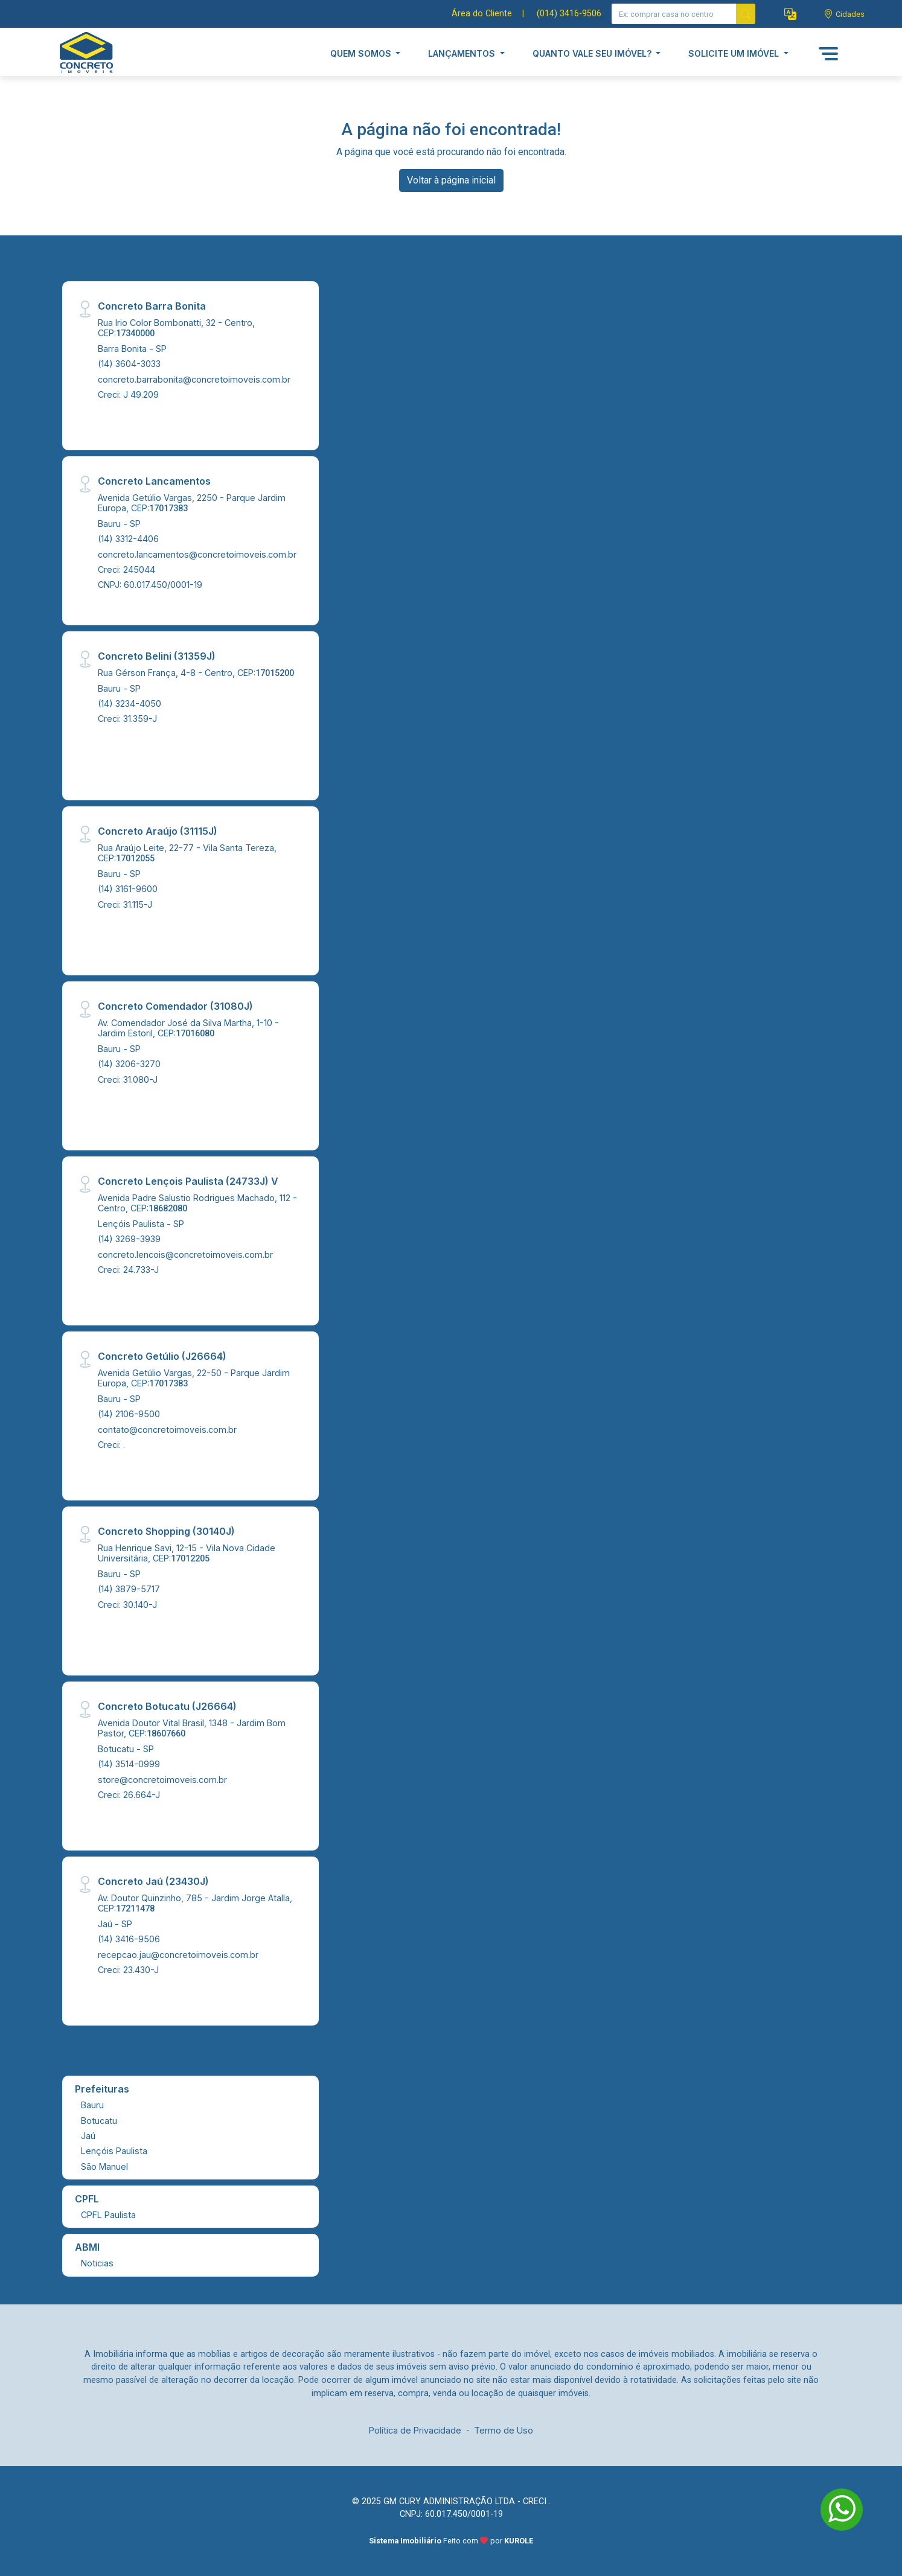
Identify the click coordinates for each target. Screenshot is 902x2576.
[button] (790, 14)
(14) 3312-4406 (128, 539)
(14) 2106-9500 (129, 1414)
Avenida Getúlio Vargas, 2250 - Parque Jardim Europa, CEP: (192, 503)
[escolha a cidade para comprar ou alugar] (844, 14)
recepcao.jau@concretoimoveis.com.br (178, 1955)
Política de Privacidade (415, 2430)
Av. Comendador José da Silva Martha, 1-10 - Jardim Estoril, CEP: (188, 1028)
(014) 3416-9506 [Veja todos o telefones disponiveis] (569, 13)
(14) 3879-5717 (129, 1589)
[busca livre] (745, 14)
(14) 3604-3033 (129, 364)
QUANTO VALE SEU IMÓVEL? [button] (593, 53)
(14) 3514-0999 (129, 1764)
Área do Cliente (482, 13)
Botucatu (99, 2120)
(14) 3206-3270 (129, 1064)
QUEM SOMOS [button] (362, 53)
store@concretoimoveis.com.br (162, 1779)
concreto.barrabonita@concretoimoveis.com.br (194, 379)
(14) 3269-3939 (129, 1239)
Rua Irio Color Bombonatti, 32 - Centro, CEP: (176, 327)
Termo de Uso (503, 2430)
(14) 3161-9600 (128, 889)
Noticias (97, 2263)
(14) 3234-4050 (129, 703)
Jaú (88, 2136)
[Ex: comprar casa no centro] (674, 14)
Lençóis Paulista (114, 2151)
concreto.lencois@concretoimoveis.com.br (185, 1254)
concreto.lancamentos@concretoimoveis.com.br (197, 554)
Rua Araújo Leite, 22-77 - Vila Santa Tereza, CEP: (187, 853)
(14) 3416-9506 (129, 1939)
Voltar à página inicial (451, 180)
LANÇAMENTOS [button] (462, 53)
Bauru (92, 2105)
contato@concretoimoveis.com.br (167, 1429)
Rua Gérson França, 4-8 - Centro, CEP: (196, 673)
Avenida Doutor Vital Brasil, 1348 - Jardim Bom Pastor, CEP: (192, 1728)
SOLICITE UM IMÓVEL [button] (734, 53)
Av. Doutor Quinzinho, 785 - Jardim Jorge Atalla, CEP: (195, 1903)
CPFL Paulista (108, 2215)
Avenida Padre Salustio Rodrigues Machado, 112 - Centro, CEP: (197, 1203)
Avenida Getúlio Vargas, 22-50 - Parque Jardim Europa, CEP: (194, 1378)
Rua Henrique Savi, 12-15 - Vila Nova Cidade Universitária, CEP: (186, 1553)
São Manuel (104, 2166)
